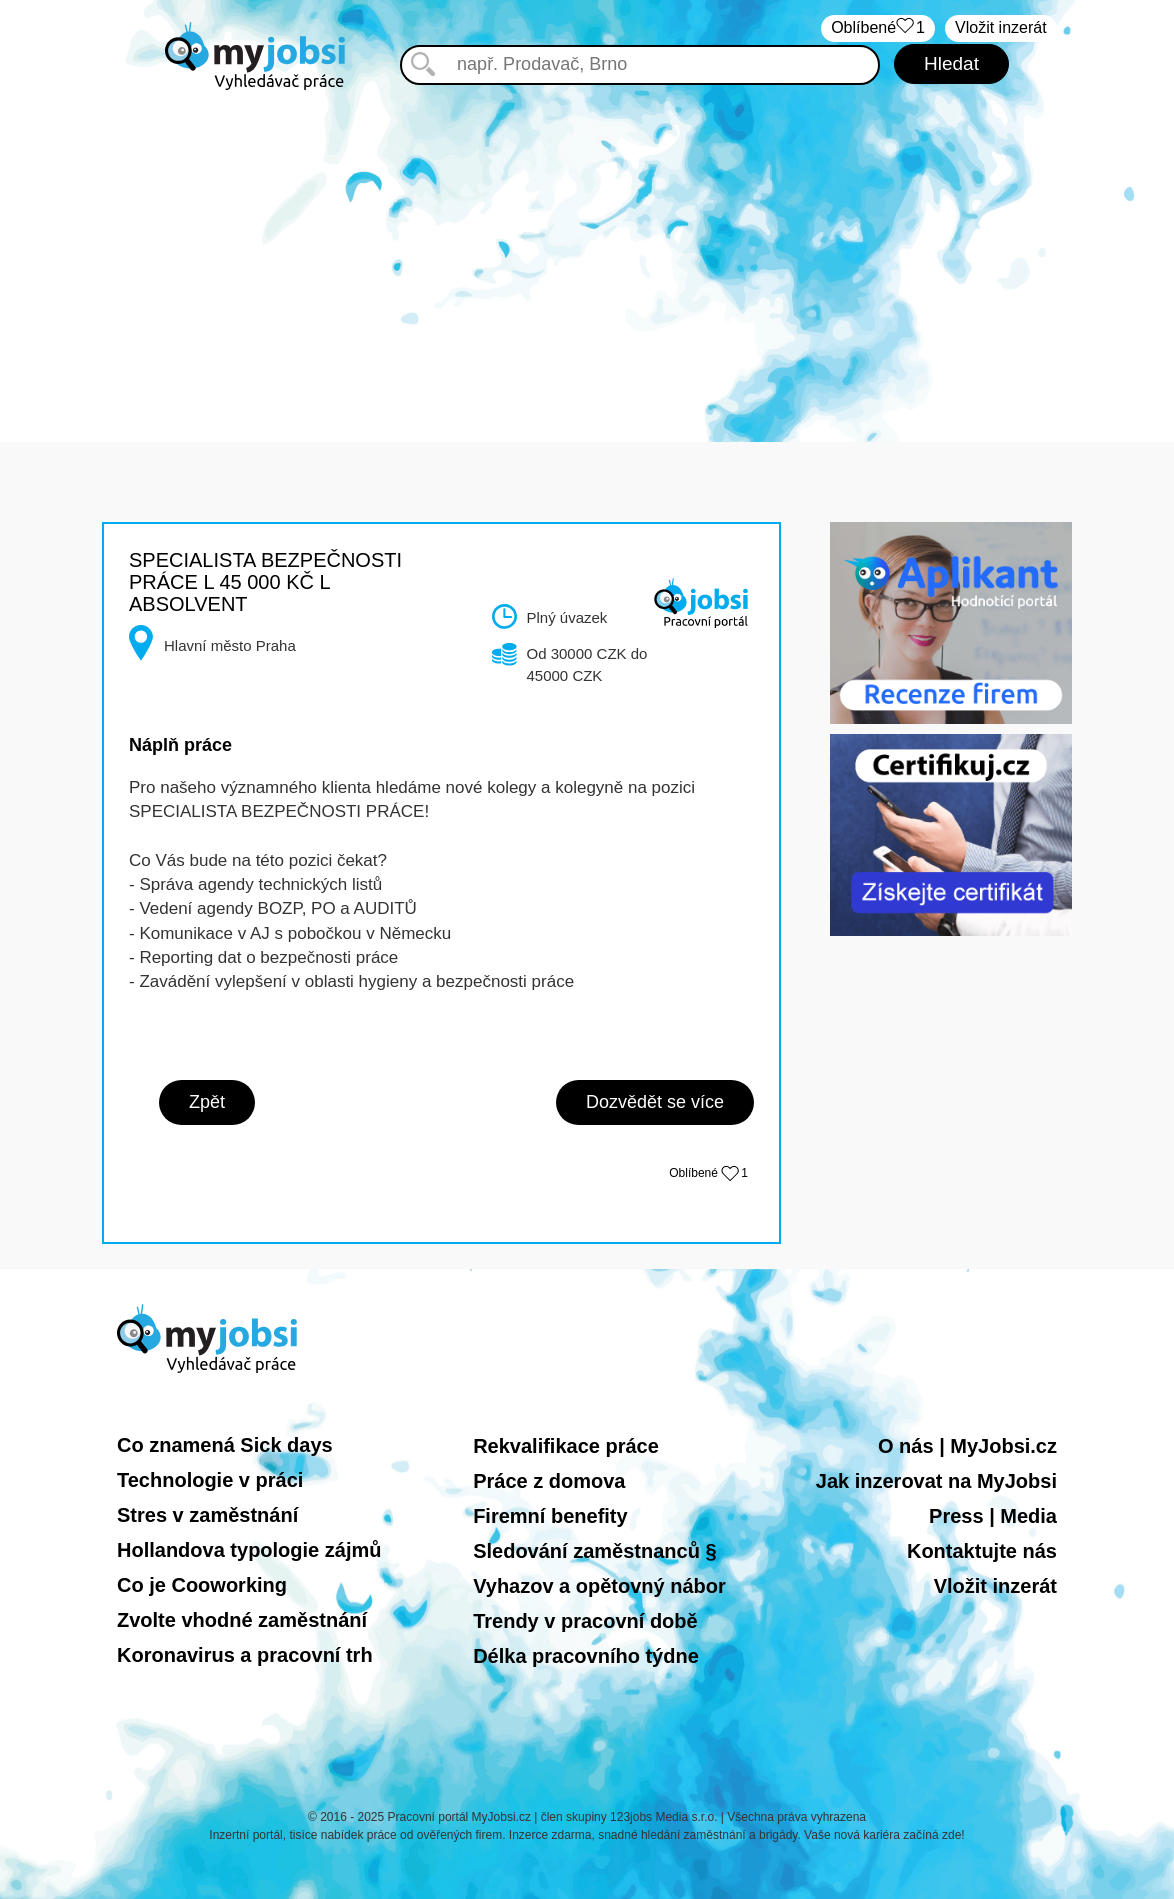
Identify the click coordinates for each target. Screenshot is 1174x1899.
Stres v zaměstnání (207, 1515)
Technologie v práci (210, 1480)
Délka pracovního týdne (586, 1656)
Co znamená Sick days (225, 1445)
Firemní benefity (550, 1516)
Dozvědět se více (655, 1102)
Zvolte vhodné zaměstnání (242, 1620)
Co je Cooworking (202, 1585)
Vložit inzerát (995, 1586)
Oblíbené (708, 1173)
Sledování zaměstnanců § (594, 1551)
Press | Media (993, 1516)
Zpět (207, 1102)
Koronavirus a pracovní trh (245, 1655)
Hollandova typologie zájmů (249, 1550)
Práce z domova (549, 1481)
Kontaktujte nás (982, 1551)
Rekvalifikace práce (566, 1446)
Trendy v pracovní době (585, 1621)
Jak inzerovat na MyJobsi (936, 1481)
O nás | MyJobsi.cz (967, 1446)
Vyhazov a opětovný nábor (599, 1586)
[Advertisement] (587, 252)
